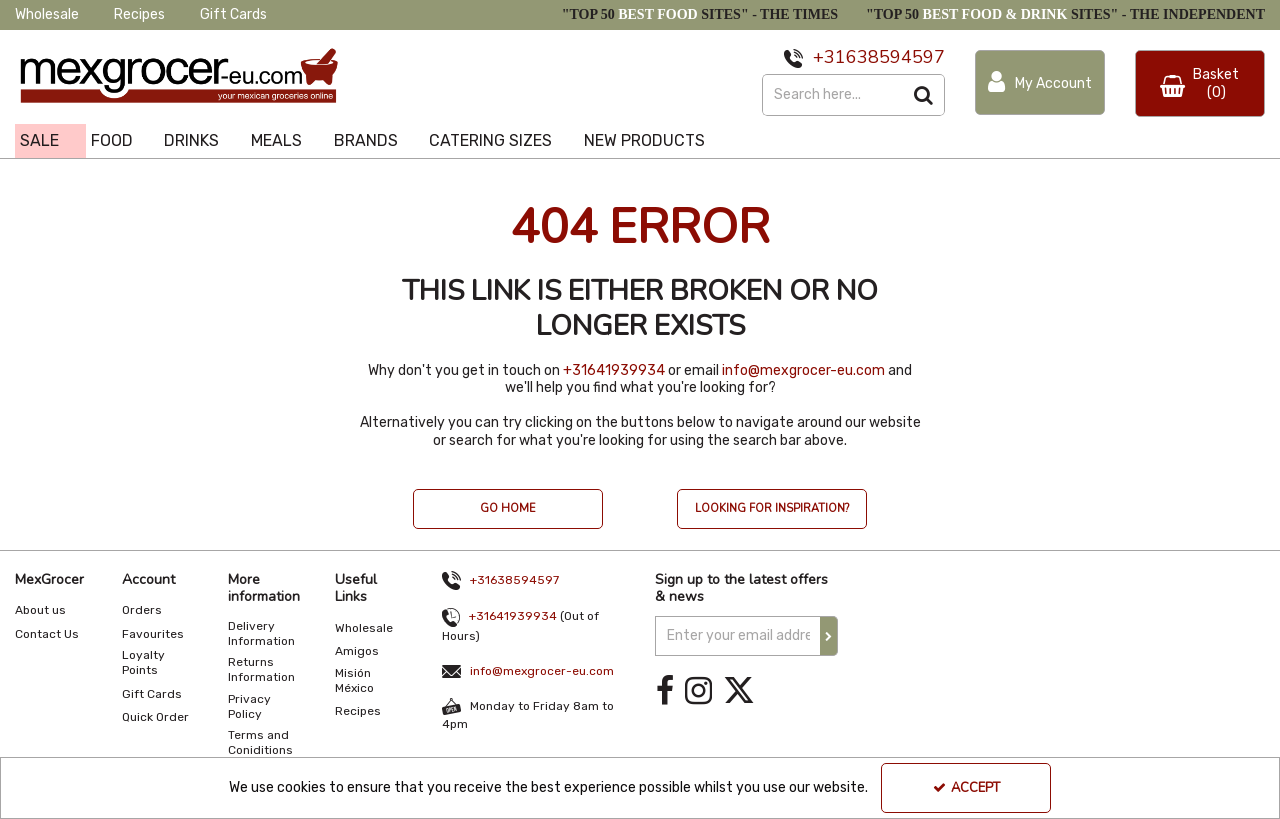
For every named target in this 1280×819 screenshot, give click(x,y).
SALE (39, 140)
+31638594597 (514, 580)
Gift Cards (233, 14)
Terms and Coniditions (260, 742)
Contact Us (47, 634)
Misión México (354, 680)
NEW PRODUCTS (644, 140)
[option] (508, 519)
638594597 (895, 57)
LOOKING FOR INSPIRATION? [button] (772, 508)
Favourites (153, 634)
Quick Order (155, 717)
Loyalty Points (143, 662)
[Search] (833, 95)
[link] (665, 691)
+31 (829, 57)
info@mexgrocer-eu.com (803, 370)
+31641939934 (614, 370)
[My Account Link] (1040, 82)
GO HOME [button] (508, 508)
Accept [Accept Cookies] (966, 788)
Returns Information (261, 669)
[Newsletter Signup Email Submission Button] (829, 636)
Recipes (139, 14)
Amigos (357, 651)
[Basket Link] (1200, 83)
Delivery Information (261, 633)
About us (40, 610)
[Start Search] (924, 95)
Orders (142, 610)
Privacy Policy (249, 706)
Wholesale (47, 14)
